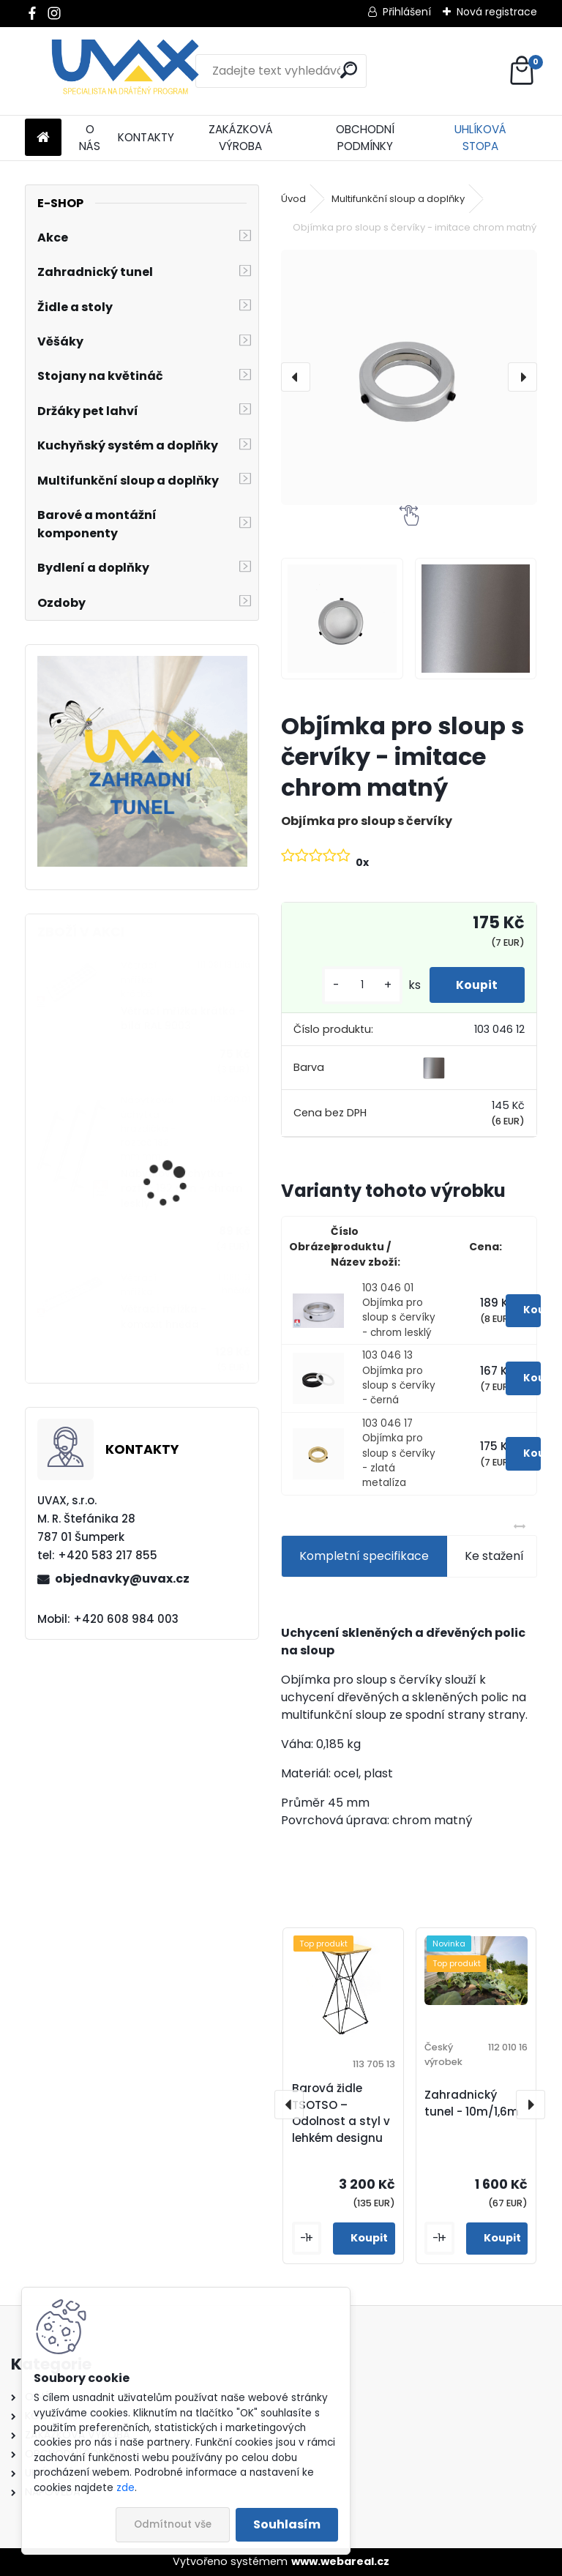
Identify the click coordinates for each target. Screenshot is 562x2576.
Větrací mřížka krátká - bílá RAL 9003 (182, 1018)
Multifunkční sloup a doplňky (398, 199)
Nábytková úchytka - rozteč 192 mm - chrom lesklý (181, 1189)
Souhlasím (287, 2524)
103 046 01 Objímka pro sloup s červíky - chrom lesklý (398, 1310)
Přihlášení (407, 11)
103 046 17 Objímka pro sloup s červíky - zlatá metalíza (398, 1453)
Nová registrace (497, 11)
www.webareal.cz (340, 2561)
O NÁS (89, 138)
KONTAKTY (146, 137)
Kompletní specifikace (364, 1556)
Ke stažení (494, 1556)
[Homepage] (43, 138)
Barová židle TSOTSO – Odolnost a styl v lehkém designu (341, 2113)
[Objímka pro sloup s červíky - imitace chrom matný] (408, 377)
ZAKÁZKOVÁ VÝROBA (241, 138)
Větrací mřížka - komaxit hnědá (163, 1316)
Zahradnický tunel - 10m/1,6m (471, 2103)
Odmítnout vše (172, 2524)
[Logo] (125, 71)
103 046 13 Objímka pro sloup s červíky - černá (398, 1377)
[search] (348, 69)
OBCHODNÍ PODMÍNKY (365, 138)
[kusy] (357, 985)
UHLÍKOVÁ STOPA (480, 138)
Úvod (293, 199)
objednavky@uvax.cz (122, 1578)
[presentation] (295, 377)
